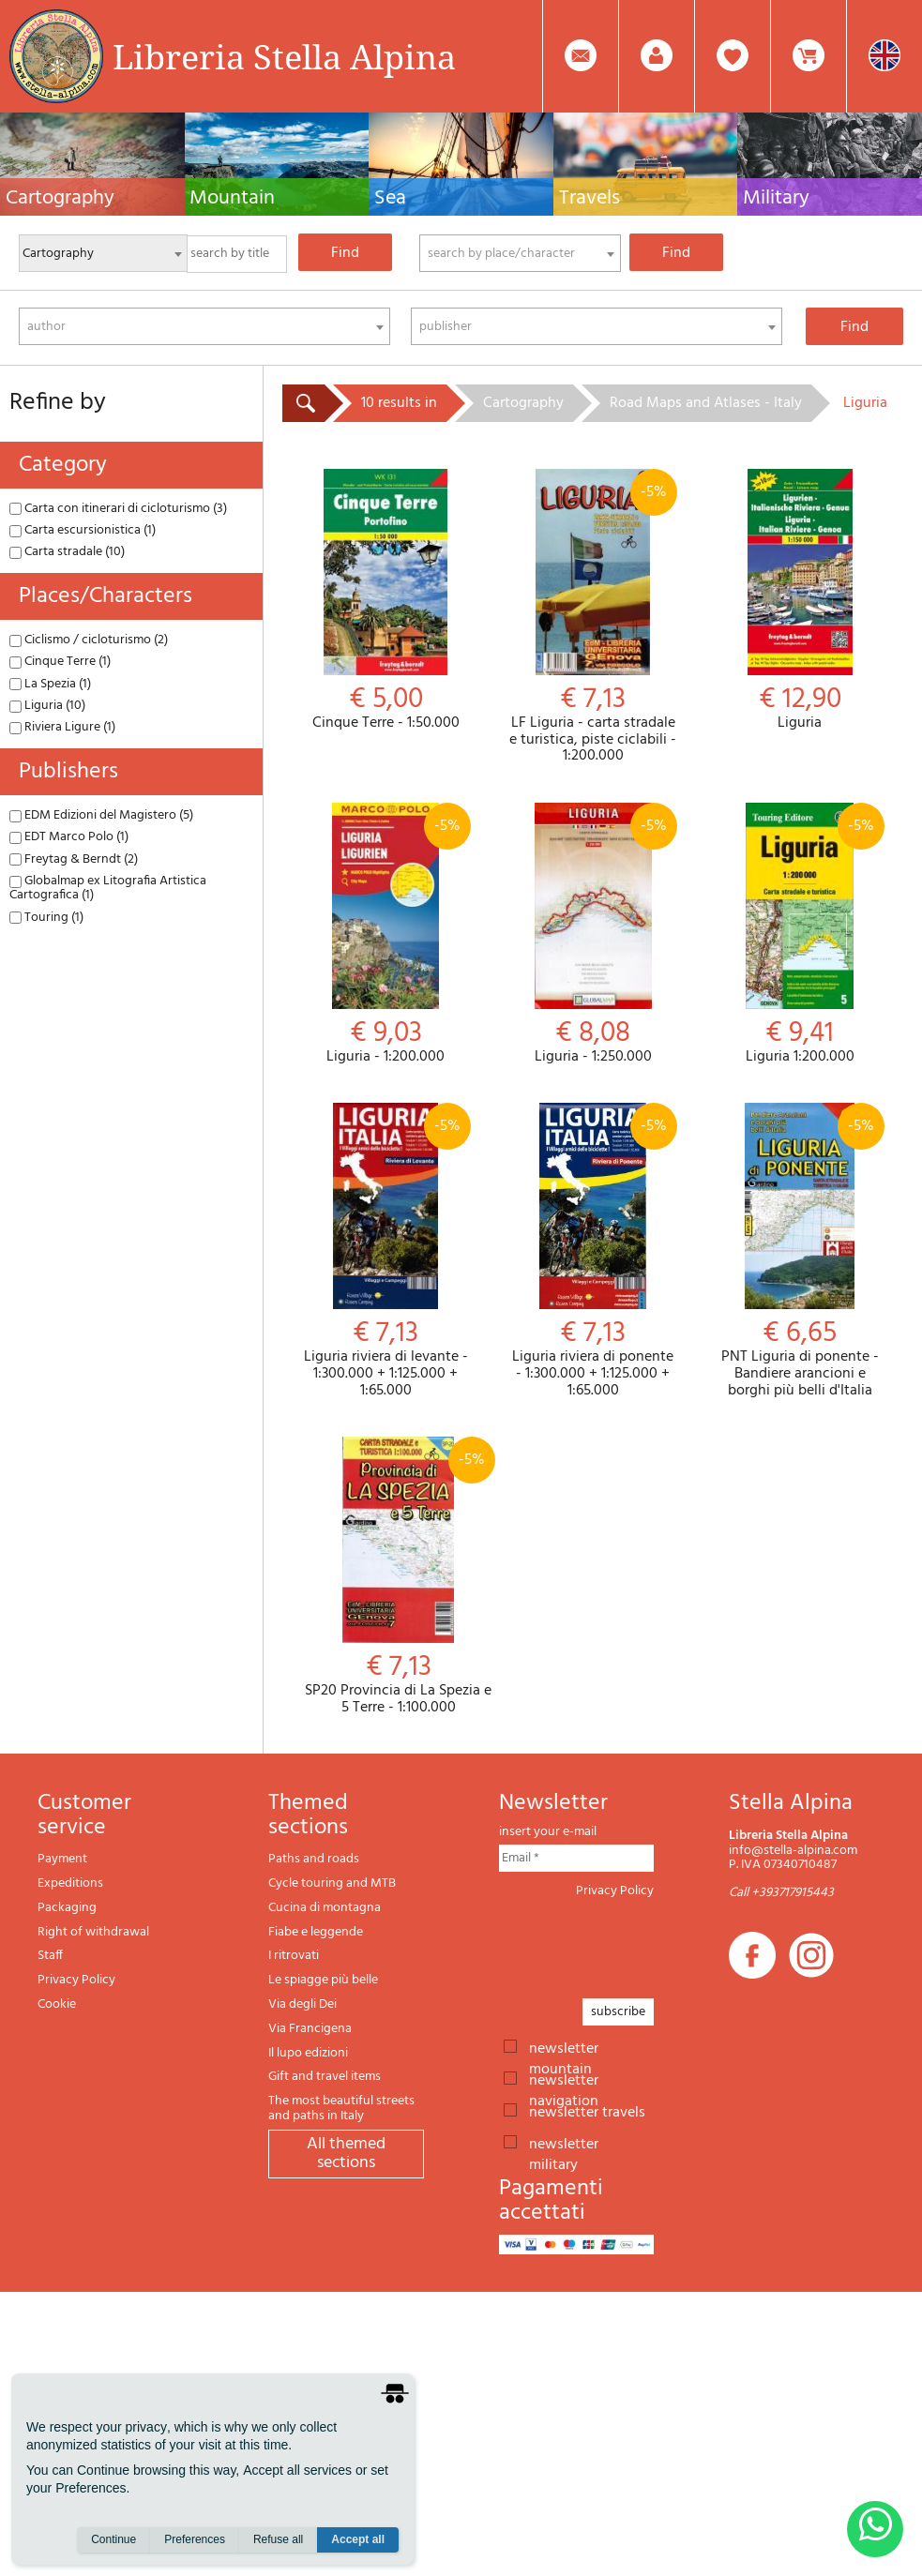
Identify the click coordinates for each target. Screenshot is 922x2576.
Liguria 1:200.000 (799, 934)
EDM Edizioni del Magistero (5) (101, 815)
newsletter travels (587, 2111)
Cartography (523, 403)
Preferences (194, 2539)
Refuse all (278, 2539)
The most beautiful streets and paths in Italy (341, 2108)
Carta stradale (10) (67, 552)
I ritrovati (293, 1956)
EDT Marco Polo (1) (68, 837)
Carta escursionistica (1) (82, 530)
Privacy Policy (76, 1980)
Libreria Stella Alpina (284, 56)
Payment (62, 1859)
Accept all (358, 2539)
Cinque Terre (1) (60, 661)
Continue (113, 2539)
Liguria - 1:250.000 (593, 934)
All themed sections (346, 2154)
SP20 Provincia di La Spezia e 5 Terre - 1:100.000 (398, 1576)
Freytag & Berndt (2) (73, 859)
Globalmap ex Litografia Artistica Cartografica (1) (107, 888)
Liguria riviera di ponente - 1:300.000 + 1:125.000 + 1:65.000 (593, 1251)
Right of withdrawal (93, 1932)
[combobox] (520, 253)
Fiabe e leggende (315, 1932)
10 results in (399, 403)
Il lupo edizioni (308, 2053)
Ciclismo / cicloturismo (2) (88, 640)
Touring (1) (46, 917)
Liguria (799, 600)
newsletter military (563, 2142)
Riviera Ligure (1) (62, 727)
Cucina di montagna (324, 1908)
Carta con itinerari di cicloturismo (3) (118, 509)
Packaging (67, 1908)
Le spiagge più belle (323, 1980)
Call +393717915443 (781, 1893)
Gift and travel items (324, 2076)
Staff (50, 1956)
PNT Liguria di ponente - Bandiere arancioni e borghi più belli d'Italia (799, 1251)
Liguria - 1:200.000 (386, 934)
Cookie (57, 2004)
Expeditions (70, 1883)
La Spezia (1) (50, 684)
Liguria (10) (47, 705)
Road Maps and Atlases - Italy (706, 403)
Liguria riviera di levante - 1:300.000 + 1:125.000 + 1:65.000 (386, 1251)
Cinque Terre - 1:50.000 (386, 600)
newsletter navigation (563, 2079)
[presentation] (641, 1943)
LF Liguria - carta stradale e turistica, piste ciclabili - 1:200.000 (593, 617)
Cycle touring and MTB (332, 1883)
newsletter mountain (563, 2047)
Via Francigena (310, 2029)
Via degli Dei (302, 2004)
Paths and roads (313, 1859)
